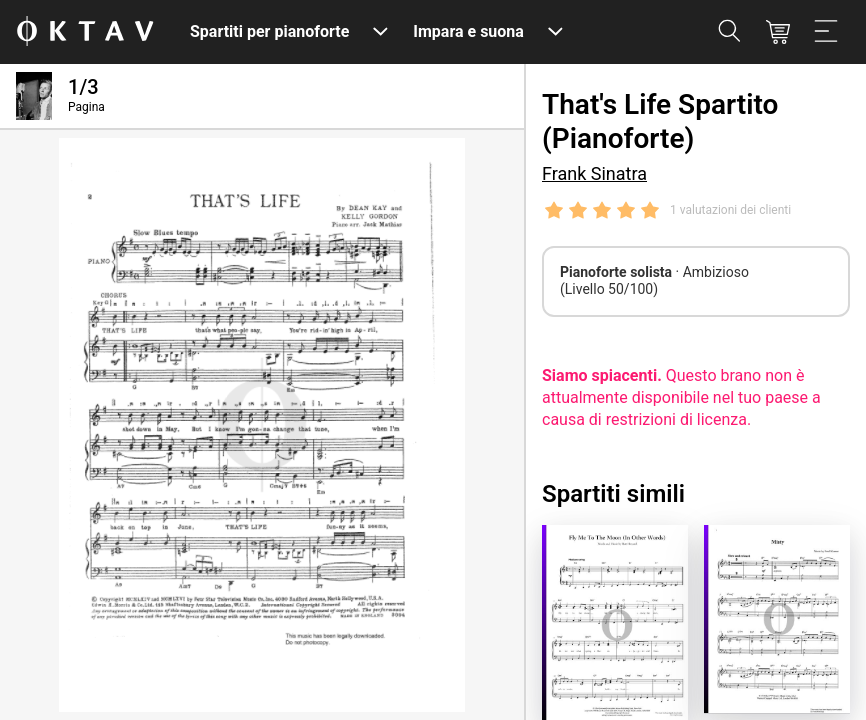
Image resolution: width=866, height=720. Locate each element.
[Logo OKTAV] (85, 32)
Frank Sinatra (594, 173)
